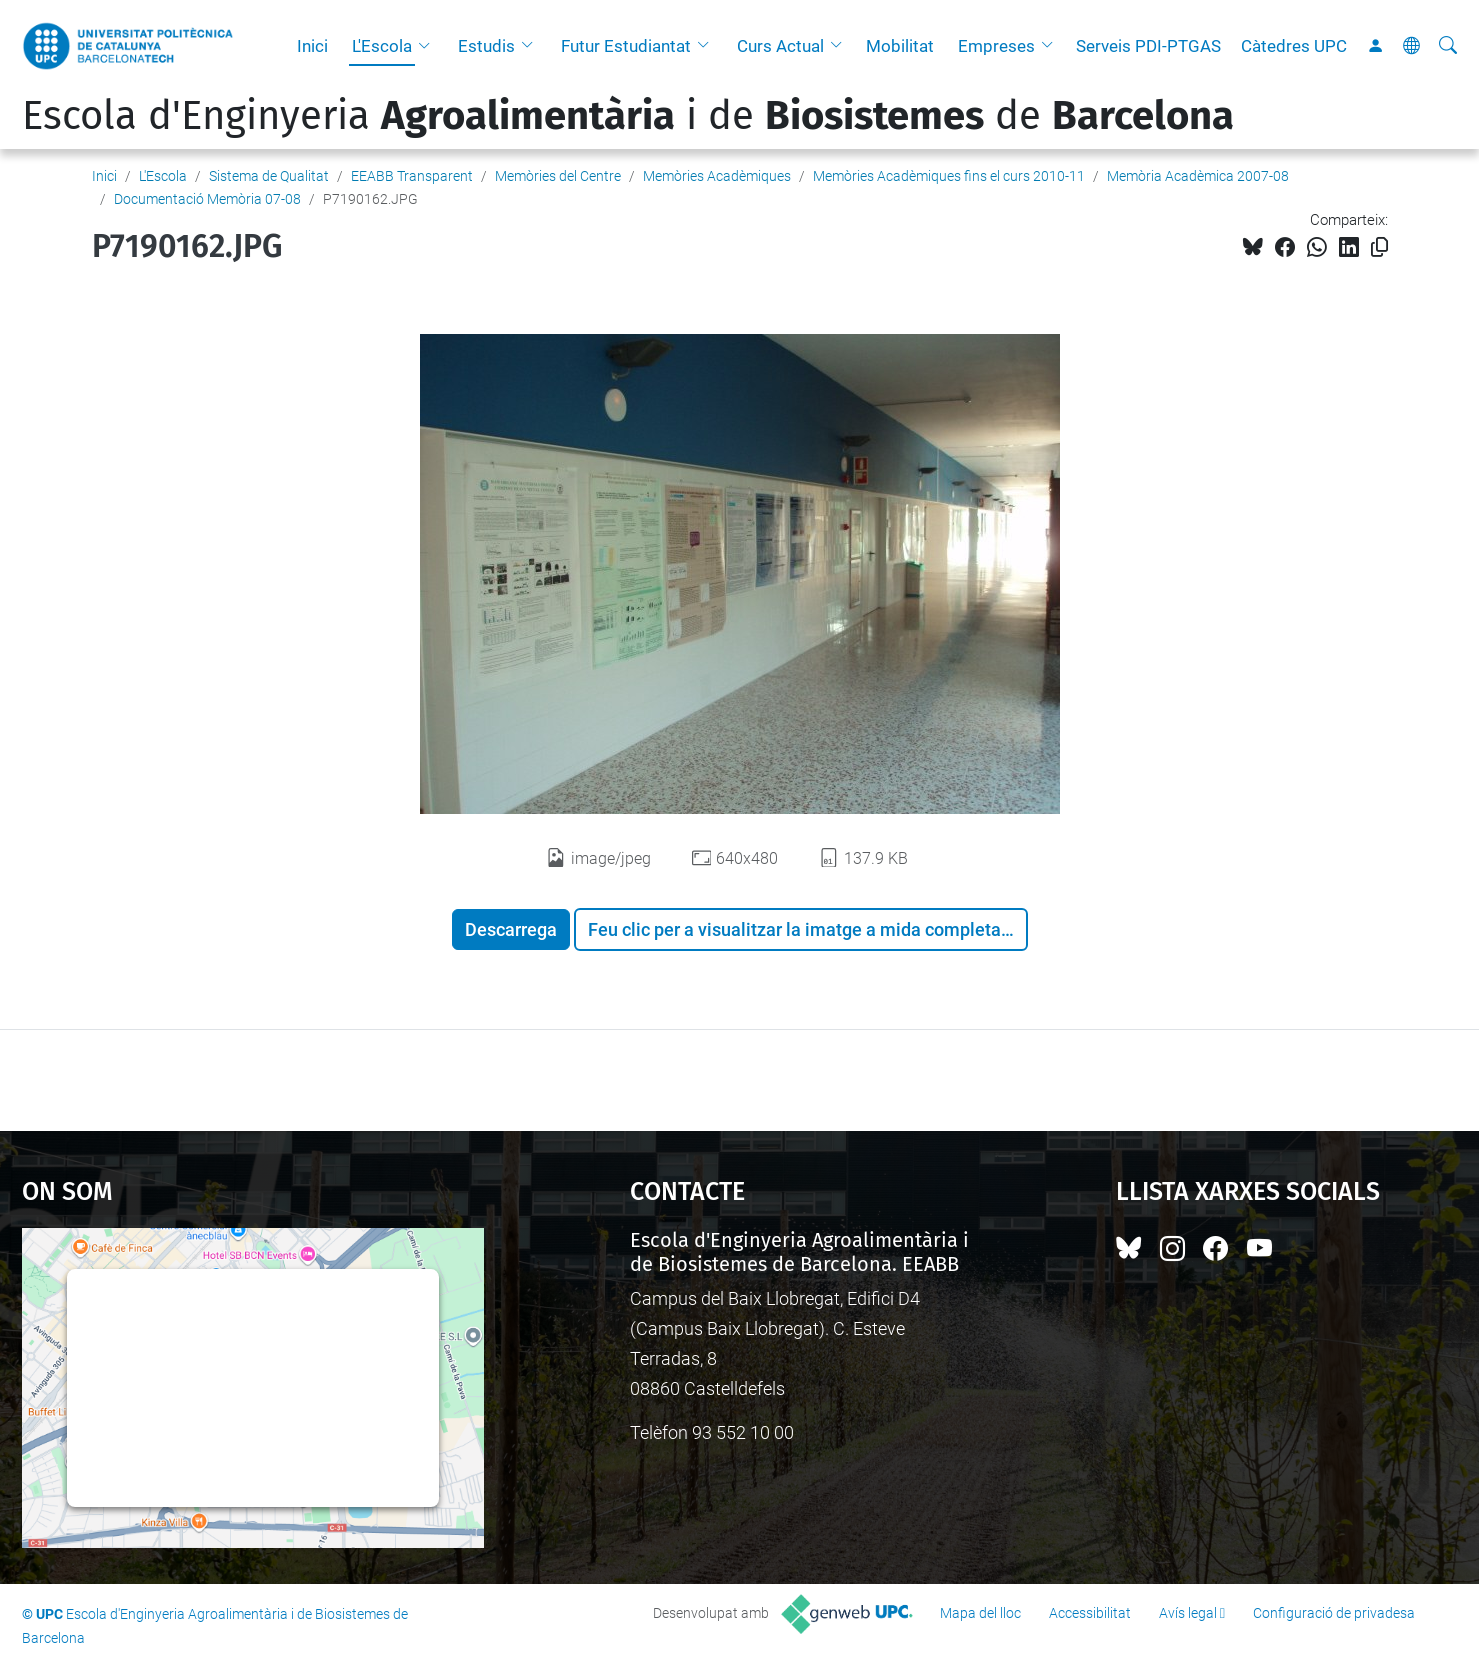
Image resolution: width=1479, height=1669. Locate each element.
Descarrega (511, 929)
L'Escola (382, 46)
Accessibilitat (1090, 1613)
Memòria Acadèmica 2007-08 (1198, 176)
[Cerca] (1448, 46)
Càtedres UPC (1294, 46)
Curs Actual (780, 46)
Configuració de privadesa (1334, 1613)
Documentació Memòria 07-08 (207, 199)
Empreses (996, 46)
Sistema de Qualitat (269, 176)
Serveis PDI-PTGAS (1148, 46)
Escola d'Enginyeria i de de (628, 116)
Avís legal (1188, 1613)
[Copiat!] (1379, 247)
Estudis (486, 46)
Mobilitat (900, 46)
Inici (312, 46)
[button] (429, 46)
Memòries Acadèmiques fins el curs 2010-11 (949, 176)
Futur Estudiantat (626, 46)
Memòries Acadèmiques (717, 176)
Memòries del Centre (558, 176)
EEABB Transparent (412, 176)
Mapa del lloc (980, 1613)
